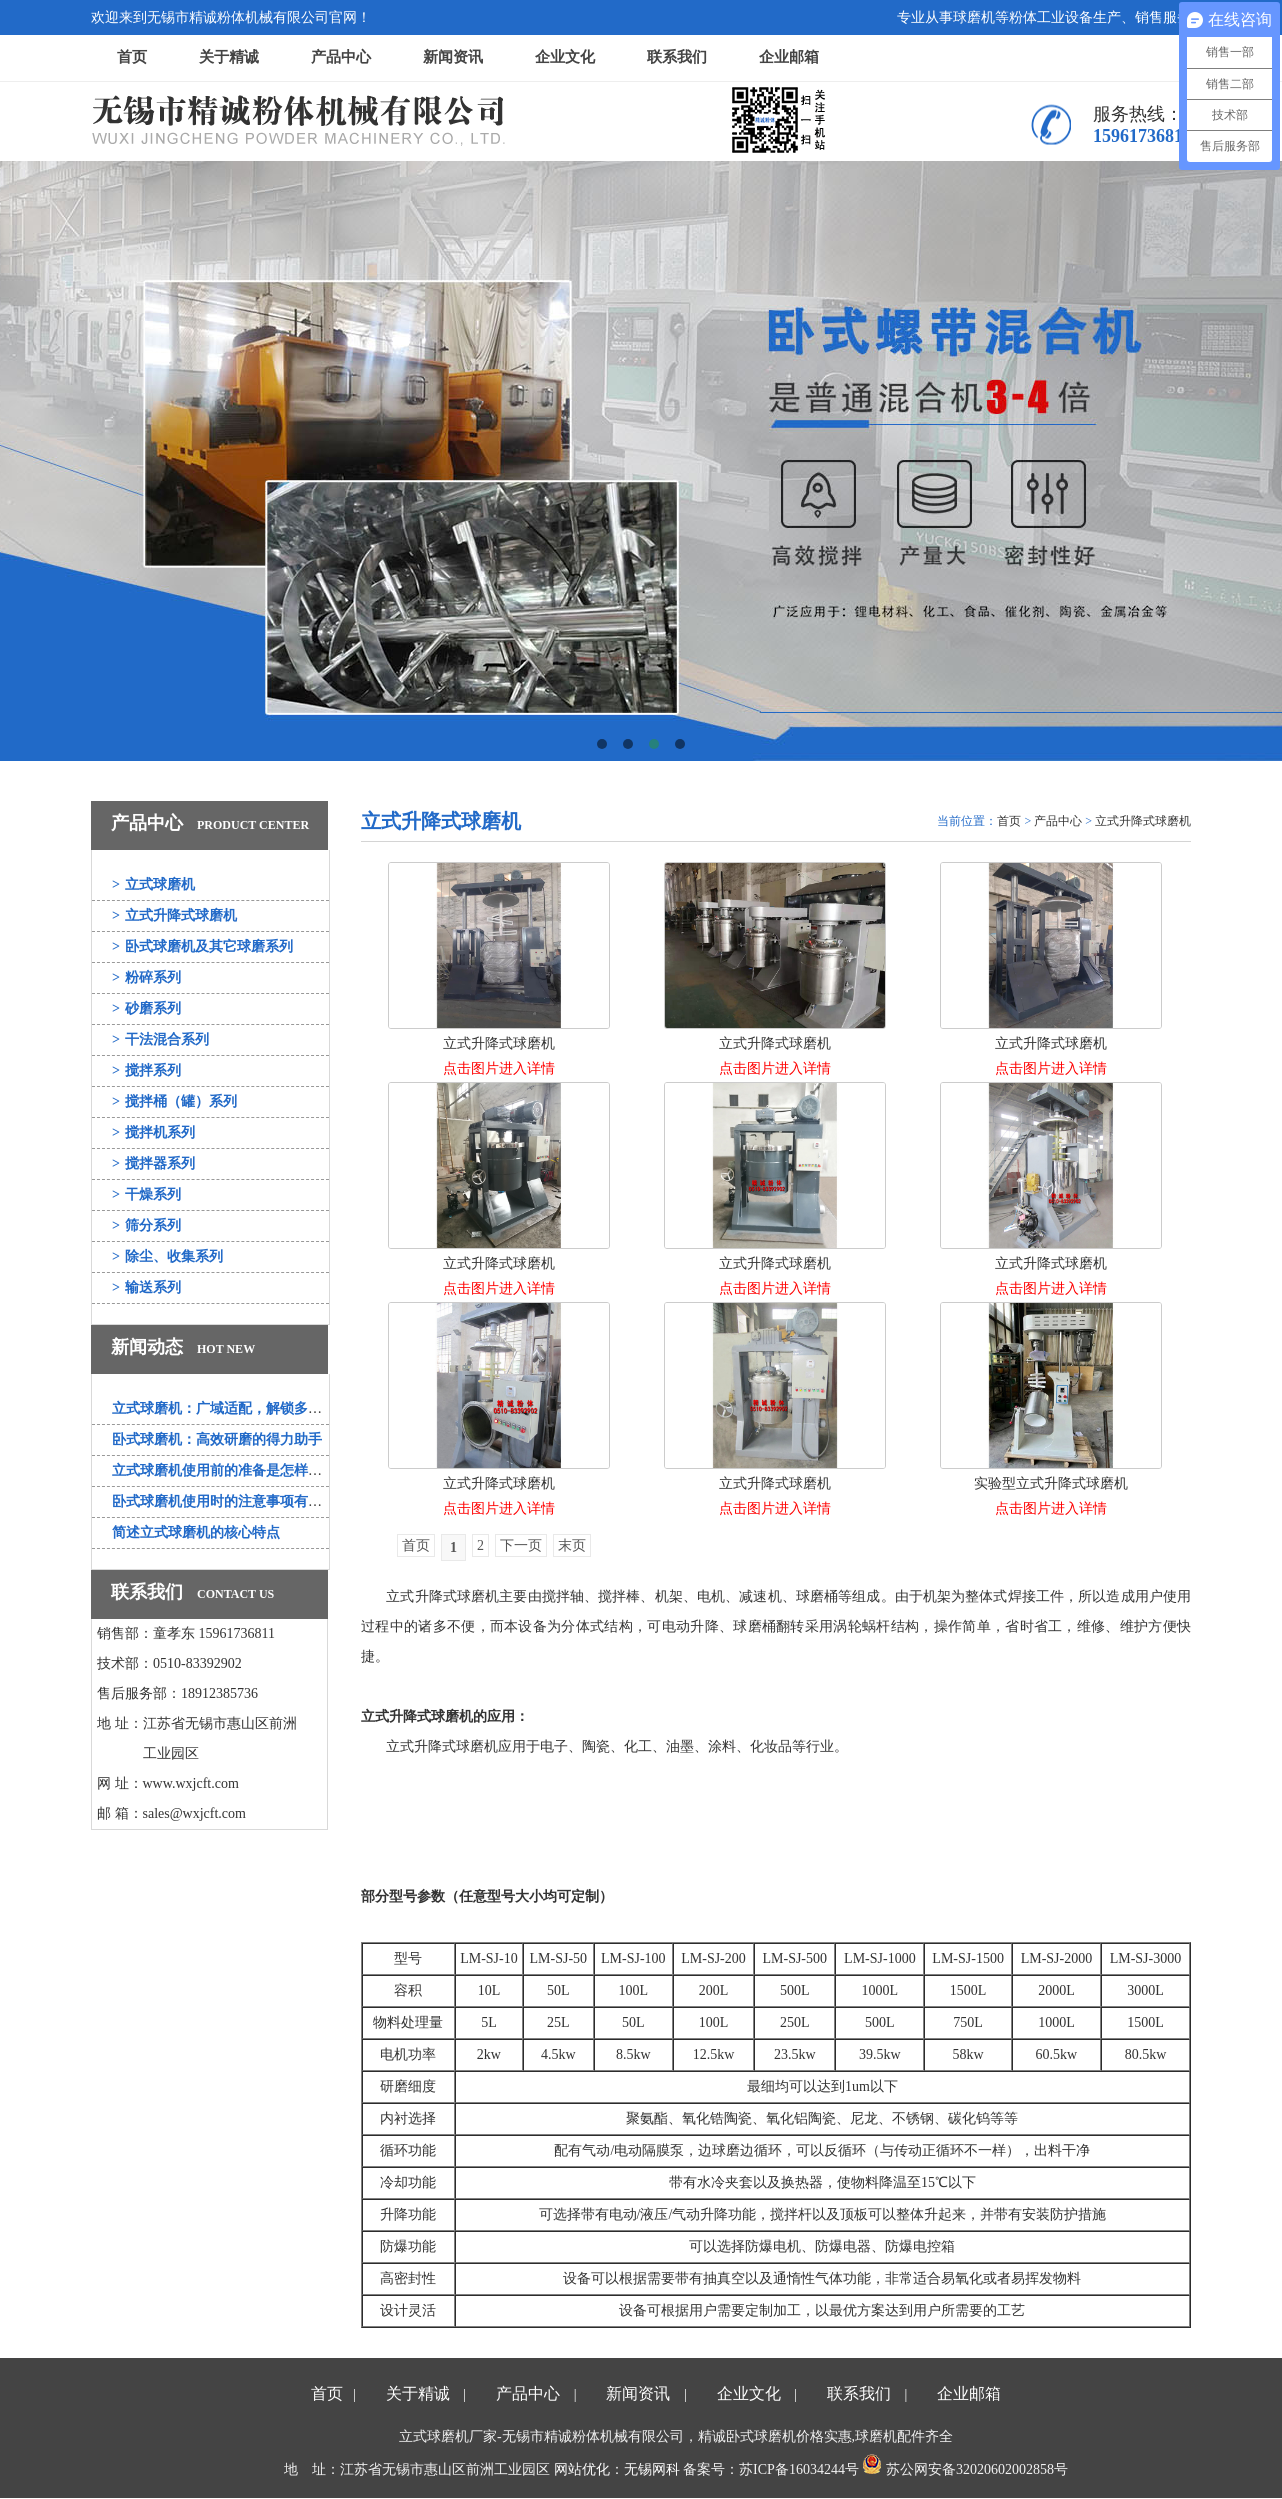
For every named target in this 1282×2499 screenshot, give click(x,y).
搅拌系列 (146, 1070)
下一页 (521, 1545)
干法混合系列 (160, 1039)
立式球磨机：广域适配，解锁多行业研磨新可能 (259, 1408)
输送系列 (146, 1287)
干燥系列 (146, 1194)
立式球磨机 (153, 884)
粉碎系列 (146, 977)
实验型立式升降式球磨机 (1051, 1483)
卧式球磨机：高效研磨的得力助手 (217, 1439)
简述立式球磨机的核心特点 (196, 1532)
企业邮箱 (789, 57)
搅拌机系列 (153, 1132)
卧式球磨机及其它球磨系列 (202, 946)
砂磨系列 (146, 1008)
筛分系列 (146, 1225)
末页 (572, 1545)
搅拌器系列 (153, 1163)
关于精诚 (229, 57)
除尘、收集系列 (167, 1256)
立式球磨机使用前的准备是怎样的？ (224, 1470)
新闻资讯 (453, 57)
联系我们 (677, 57)
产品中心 (341, 57)
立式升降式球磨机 (174, 915)
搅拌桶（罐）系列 (174, 1101)
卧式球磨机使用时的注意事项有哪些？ (231, 1501)
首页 (132, 57)
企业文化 (565, 57)
